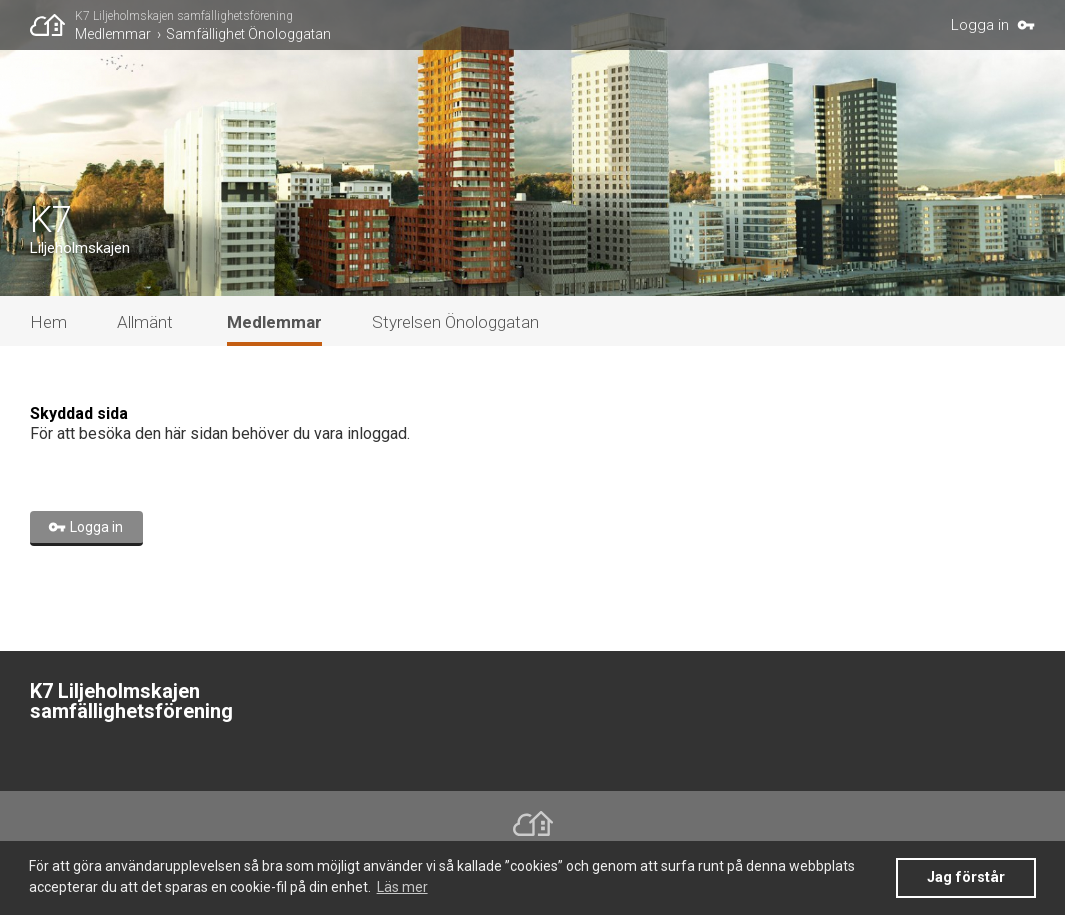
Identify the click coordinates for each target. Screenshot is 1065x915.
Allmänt (145, 322)
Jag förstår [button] (966, 877)
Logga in (980, 25)
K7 (51, 220)
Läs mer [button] (402, 887)
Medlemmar (113, 34)
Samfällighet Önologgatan (248, 34)
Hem (48, 322)
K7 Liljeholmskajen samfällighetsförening (184, 16)
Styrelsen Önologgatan (455, 322)
